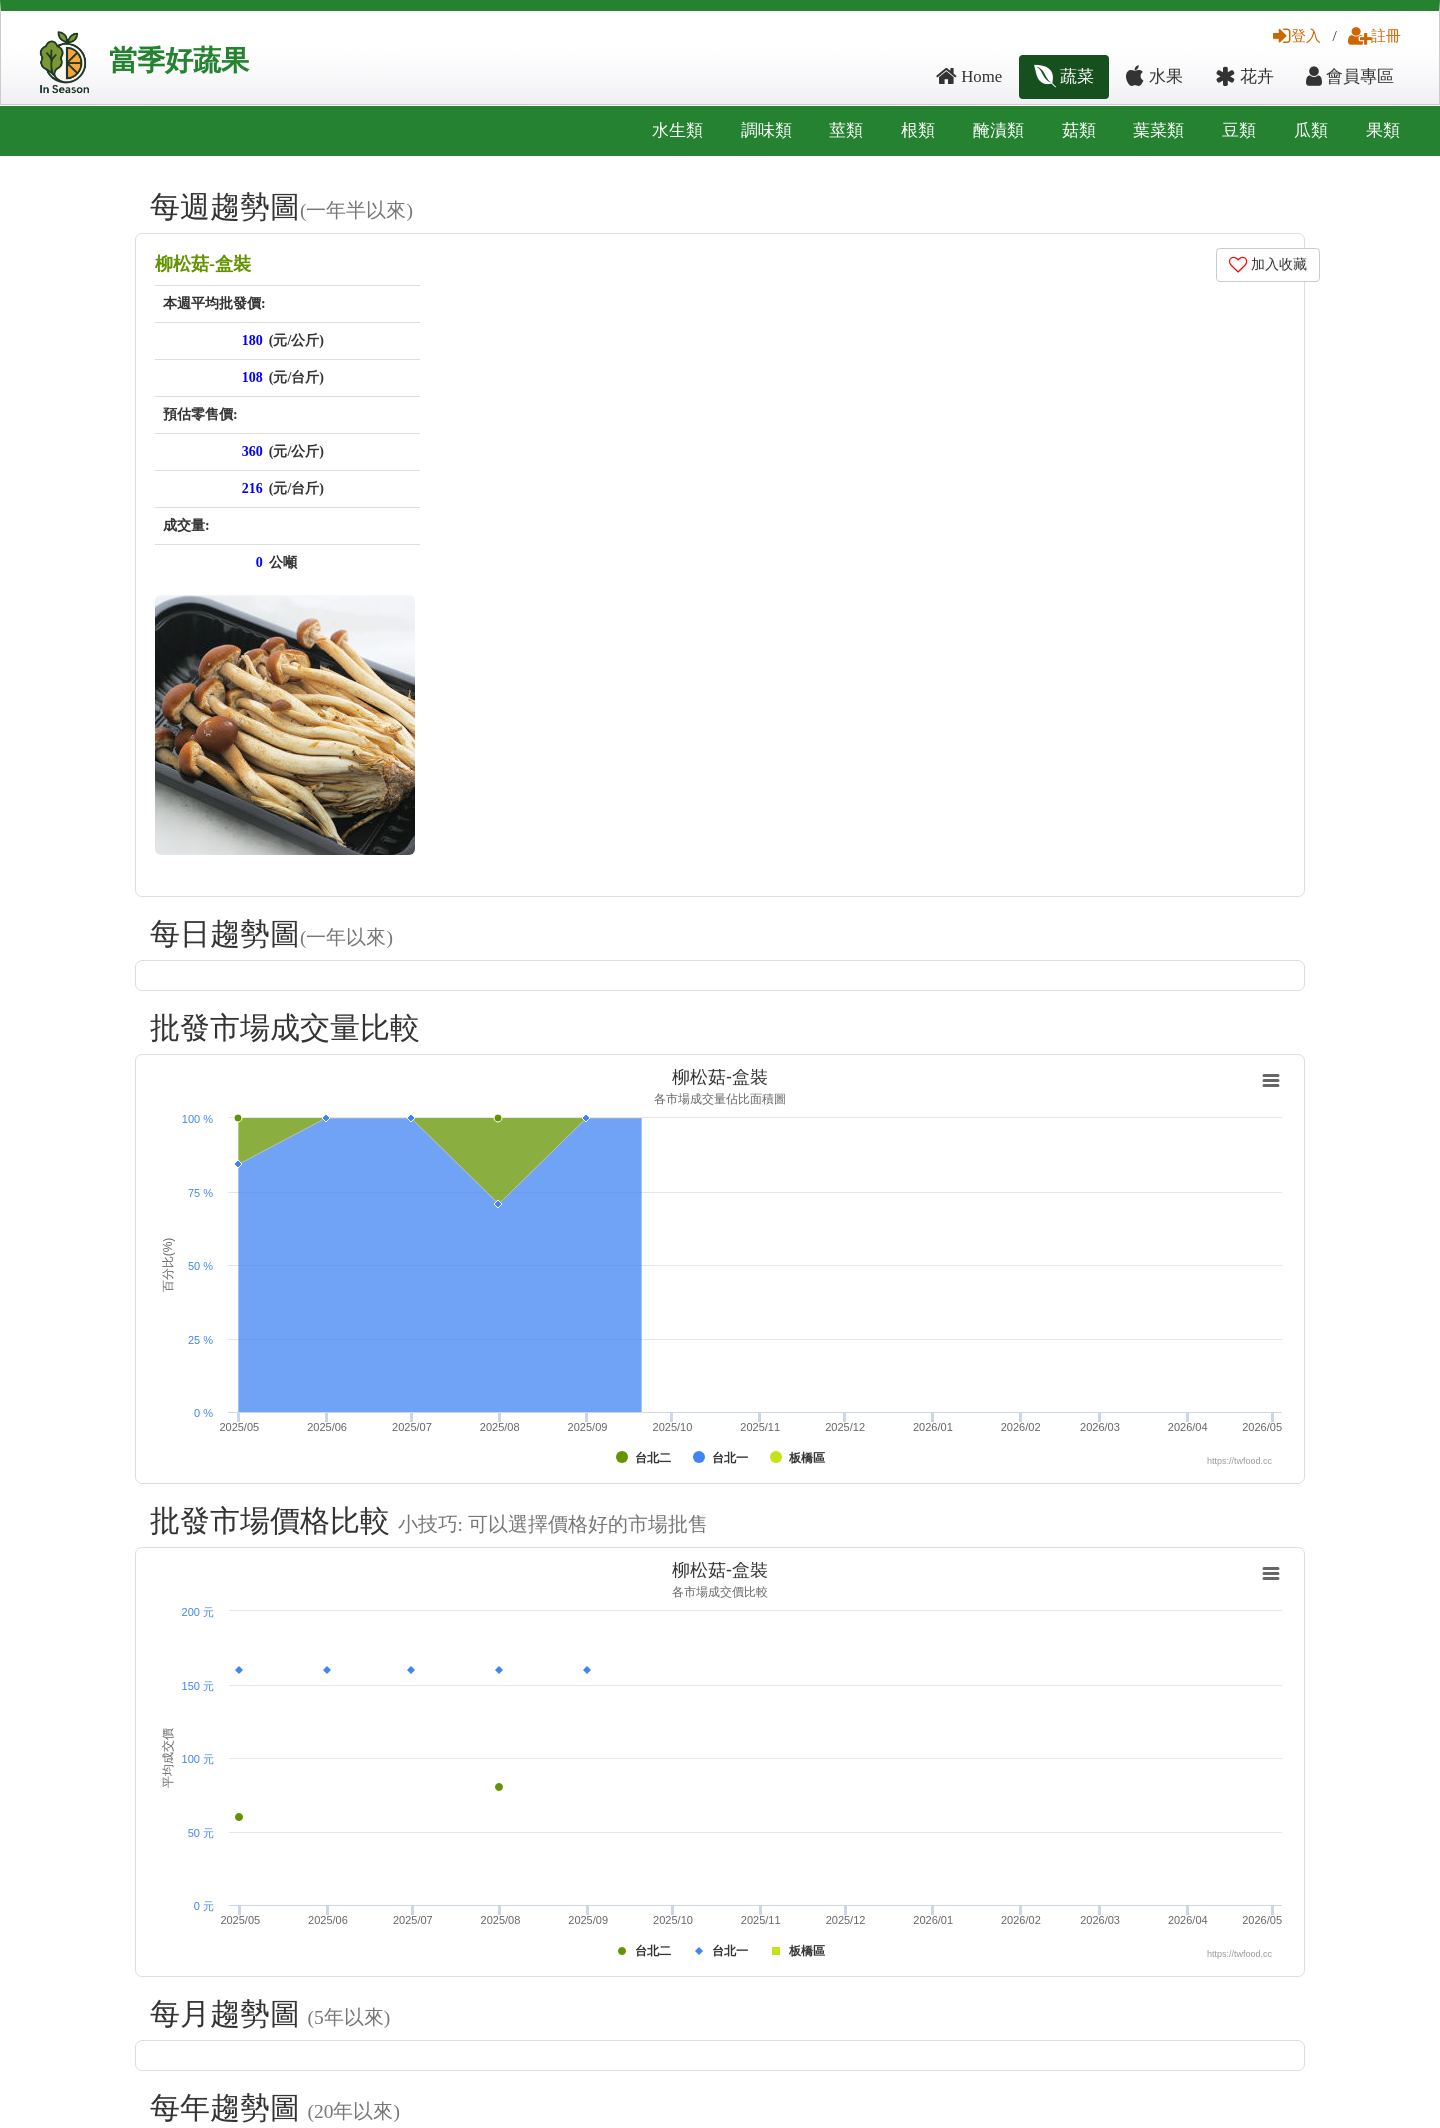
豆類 (1239, 130)
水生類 (677, 130)
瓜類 (1311, 130)
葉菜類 (1158, 130)
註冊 (1374, 35)
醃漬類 (998, 130)
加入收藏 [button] (1268, 264)
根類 (918, 130)
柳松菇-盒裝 (203, 264)
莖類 (846, 130)
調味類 (766, 130)
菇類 (1079, 130)
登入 (1297, 35)
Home (969, 76)
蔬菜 (1064, 76)
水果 (1154, 76)
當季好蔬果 (179, 60)
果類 (1383, 130)
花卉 (1244, 76)
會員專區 (1350, 76)
